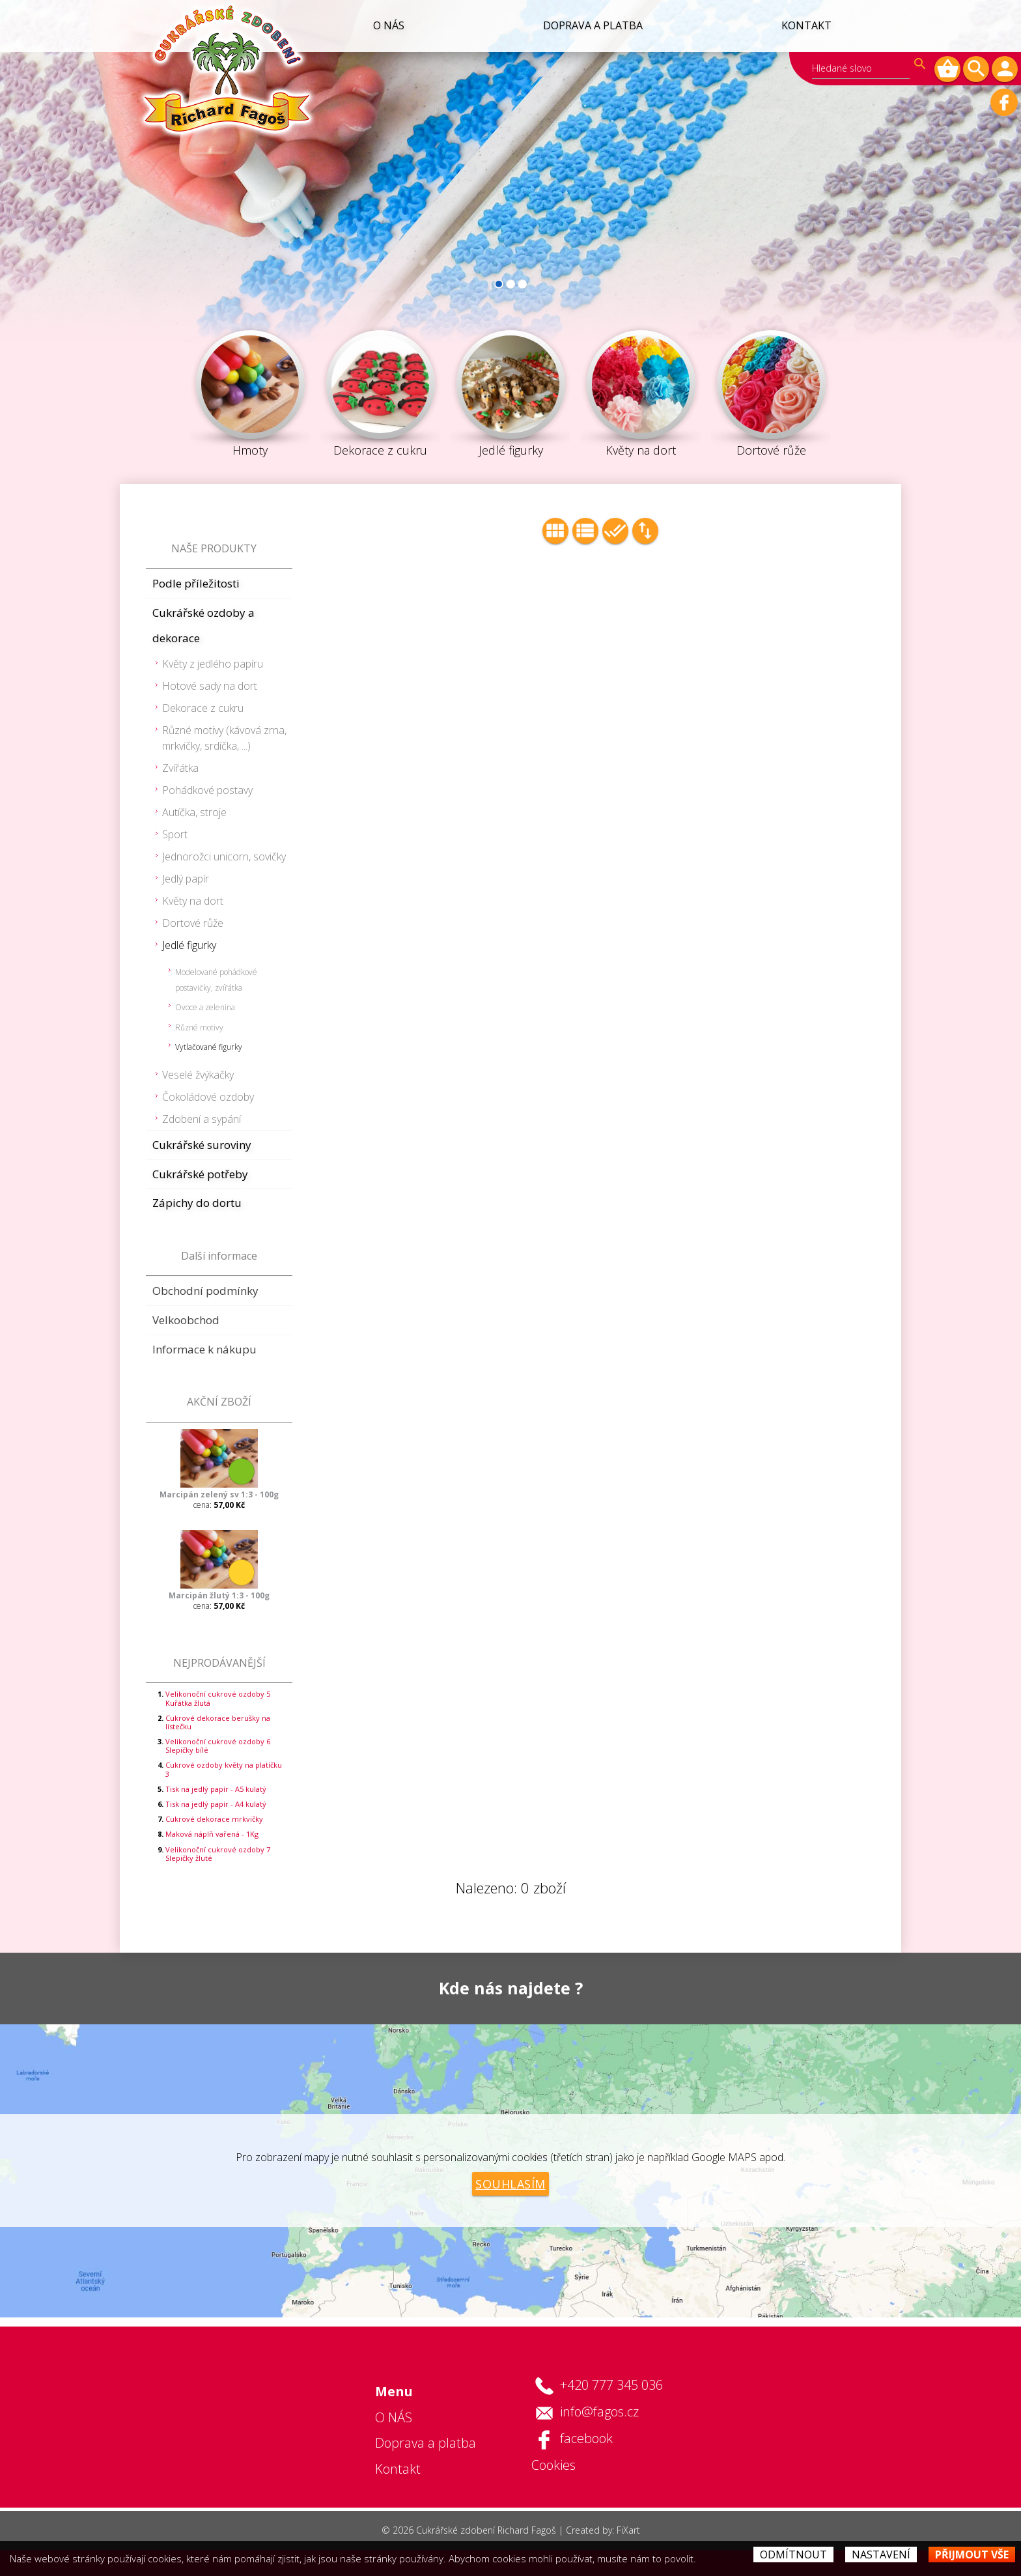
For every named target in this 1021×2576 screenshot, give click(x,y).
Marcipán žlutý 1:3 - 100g (219, 1595)
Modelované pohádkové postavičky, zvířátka (216, 980)
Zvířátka (180, 768)
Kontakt (806, 25)
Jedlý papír (185, 878)
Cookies (553, 2465)
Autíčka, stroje (194, 812)
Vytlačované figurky (208, 1047)
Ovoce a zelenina (205, 1007)
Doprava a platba (591, 25)
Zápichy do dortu (197, 1202)
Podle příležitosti (196, 583)
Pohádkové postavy (207, 790)
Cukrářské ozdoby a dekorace (203, 625)
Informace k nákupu (204, 1349)
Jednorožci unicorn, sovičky (224, 856)
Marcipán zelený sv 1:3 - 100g (219, 1494)
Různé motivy (199, 1027)
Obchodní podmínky (205, 1290)
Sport (175, 834)
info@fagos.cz (599, 2411)
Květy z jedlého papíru (212, 664)
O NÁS (385, 25)
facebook (586, 2438)
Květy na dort (192, 901)
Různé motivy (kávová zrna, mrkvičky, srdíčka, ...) (224, 738)
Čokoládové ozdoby (208, 1097)
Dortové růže (192, 923)
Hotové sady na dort (209, 686)
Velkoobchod (185, 1319)
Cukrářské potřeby (200, 1174)
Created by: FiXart (603, 2530)
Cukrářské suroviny (201, 1144)
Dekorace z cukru (203, 708)
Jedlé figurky (189, 945)
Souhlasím (510, 2184)
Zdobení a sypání (201, 1119)
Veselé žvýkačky (198, 1075)
